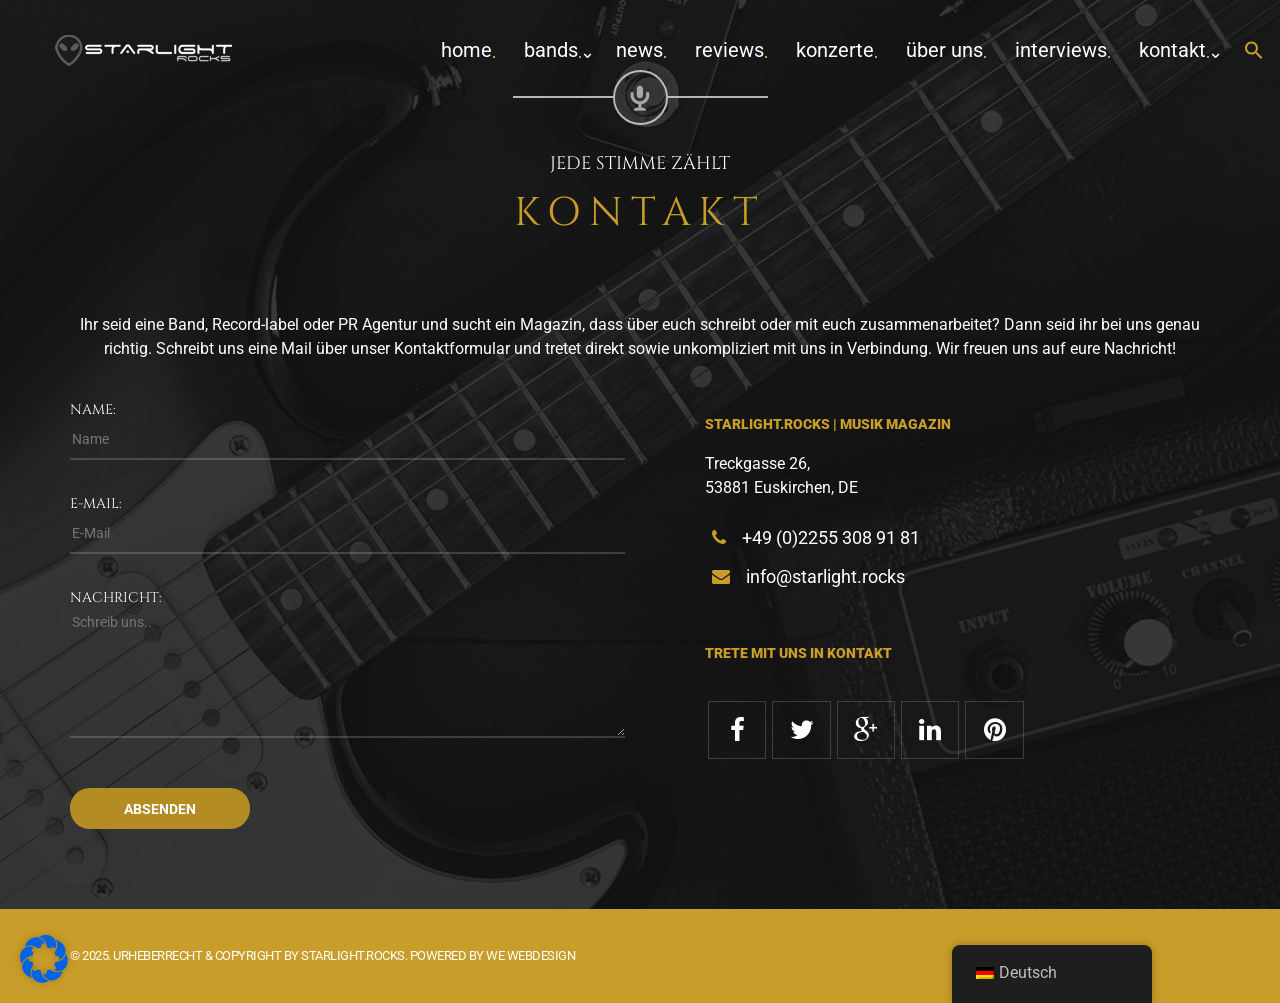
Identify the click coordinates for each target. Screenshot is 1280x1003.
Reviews (729, 50)
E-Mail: (96, 503)
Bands (551, 50)
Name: (93, 409)
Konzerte (835, 50)
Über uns (944, 50)
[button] (1254, 51)
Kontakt (1172, 50)
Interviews (1061, 50)
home (466, 50)
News (639, 50)
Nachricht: (116, 597)
